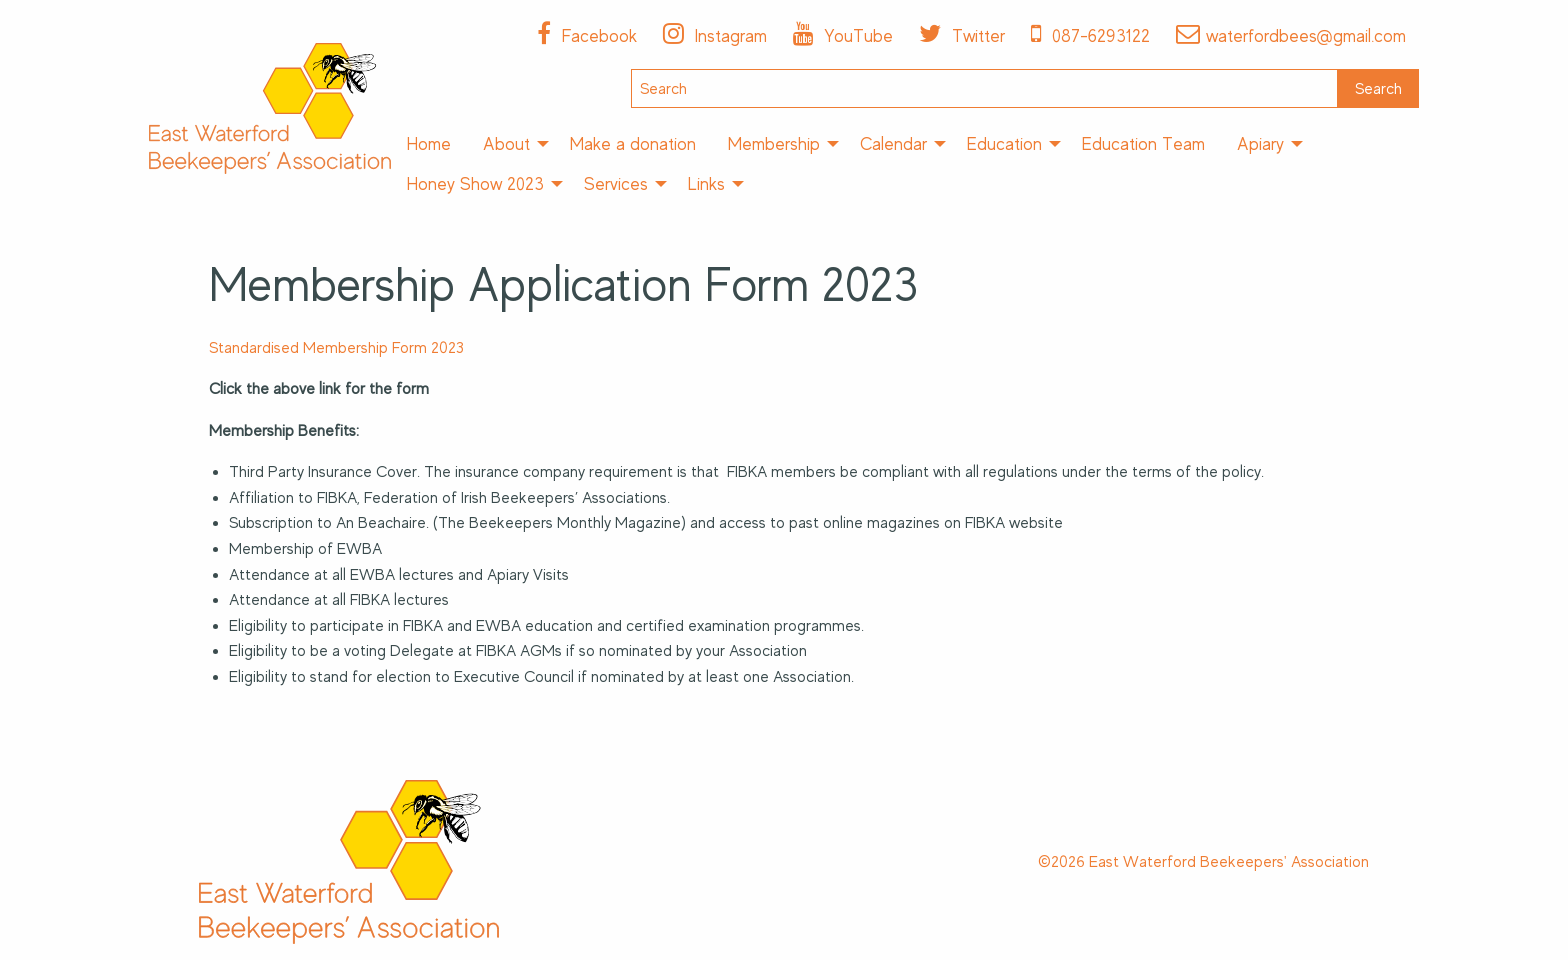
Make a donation (633, 144)
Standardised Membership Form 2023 (336, 348)
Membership (774, 144)
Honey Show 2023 (475, 184)
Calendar (893, 144)
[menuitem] (429, 144)
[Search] (984, 88)
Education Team (1143, 144)
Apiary (1260, 144)
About (506, 144)
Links (706, 184)
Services (616, 184)
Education (1004, 144)
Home (429, 144)
